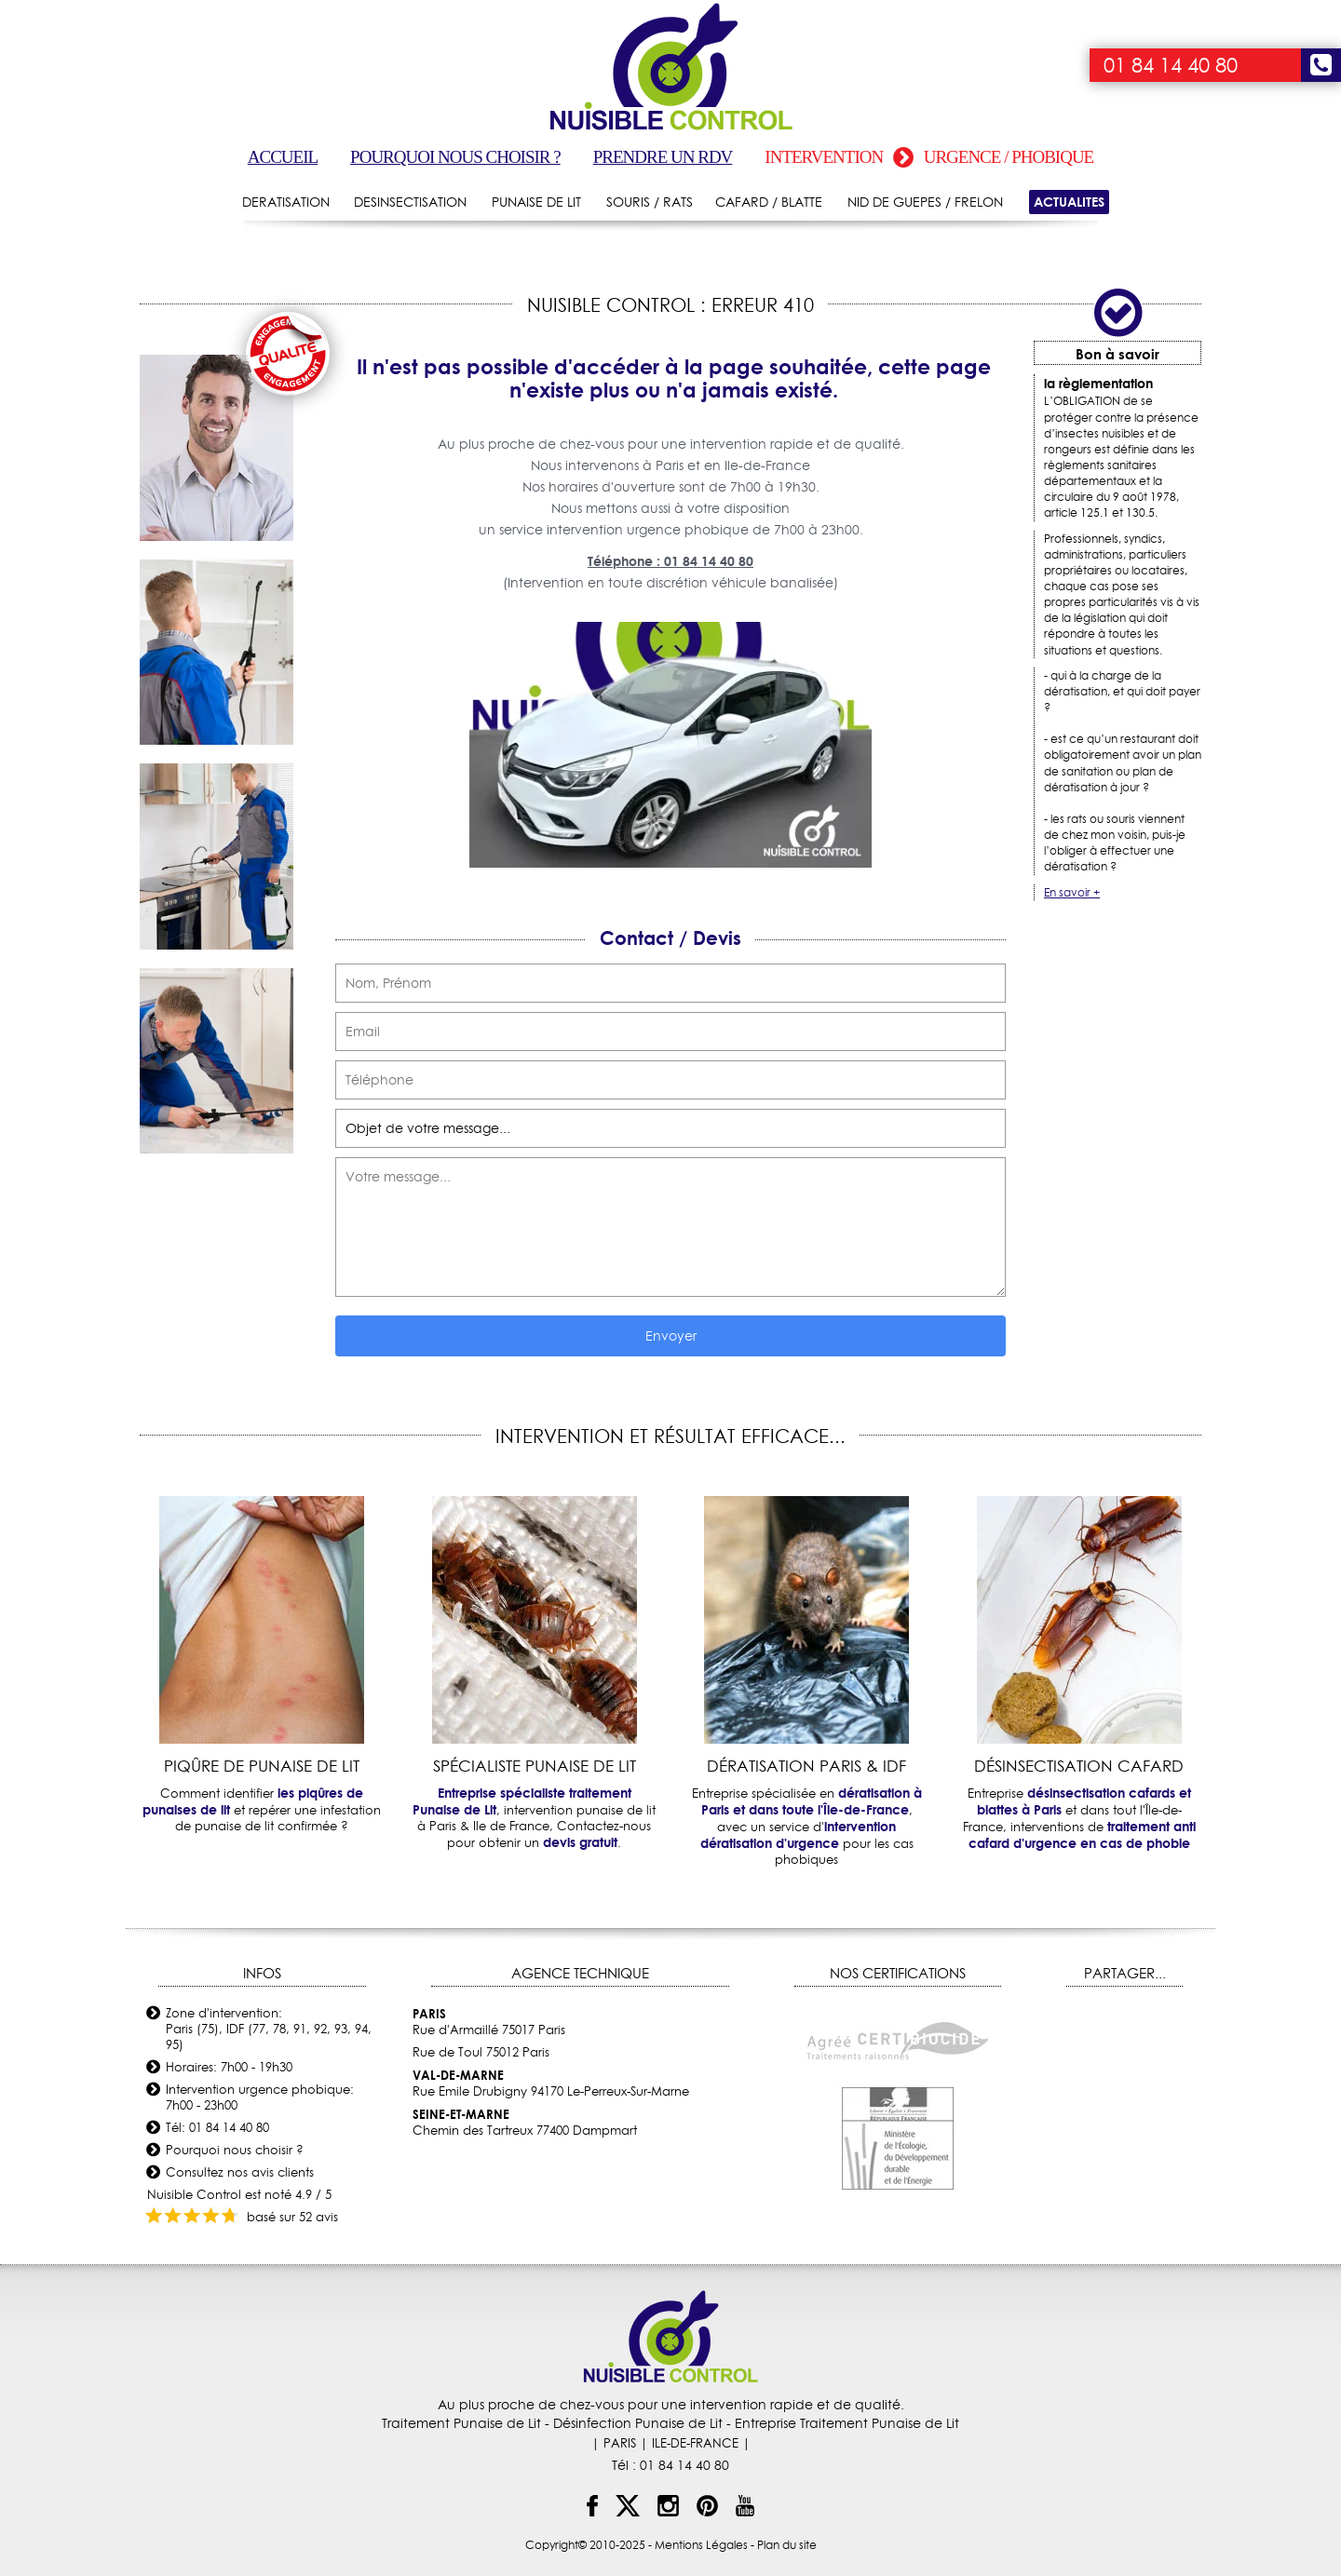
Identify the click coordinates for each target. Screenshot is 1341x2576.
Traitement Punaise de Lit (461, 2423)
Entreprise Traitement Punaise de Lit (847, 2423)
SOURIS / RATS (649, 202)
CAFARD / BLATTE (768, 202)
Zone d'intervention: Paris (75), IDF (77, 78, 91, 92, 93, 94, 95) (269, 2028)
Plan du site (787, 2545)
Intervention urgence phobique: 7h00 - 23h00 (260, 2097)
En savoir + (1072, 892)
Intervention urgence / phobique (929, 157)
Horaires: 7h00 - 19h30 (229, 2066)
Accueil (283, 157)
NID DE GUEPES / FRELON (925, 202)
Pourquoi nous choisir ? (455, 157)
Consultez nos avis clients (240, 2172)
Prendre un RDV (663, 157)
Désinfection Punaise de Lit (638, 2423)
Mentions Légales (701, 2545)
